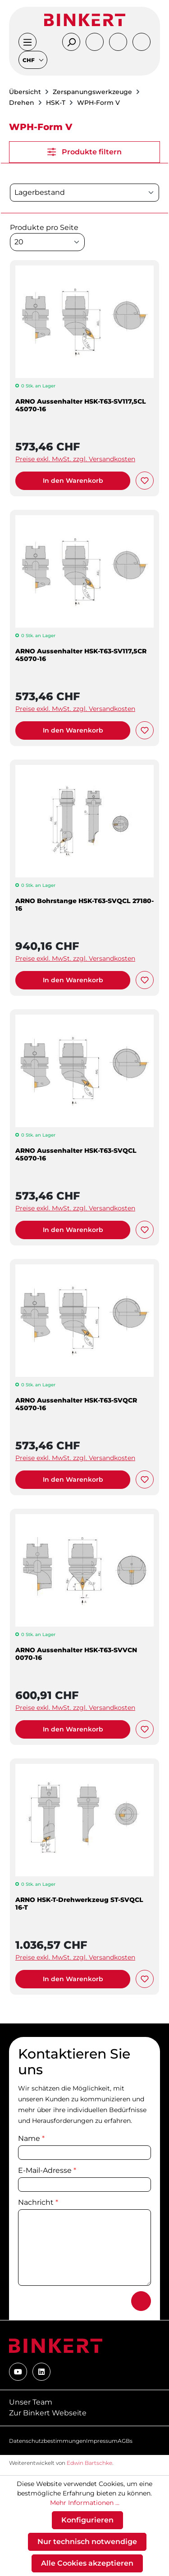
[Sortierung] (84, 193)
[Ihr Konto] (95, 42)
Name (31, 2138)
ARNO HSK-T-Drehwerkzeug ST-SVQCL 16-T (79, 1903)
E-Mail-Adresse (47, 2170)
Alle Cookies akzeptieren (87, 2563)
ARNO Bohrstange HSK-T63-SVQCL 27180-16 (84, 905)
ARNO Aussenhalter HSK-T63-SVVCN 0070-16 (76, 1654)
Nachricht (38, 2202)
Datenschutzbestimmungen (47, 2440)
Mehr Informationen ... (84, 2503)
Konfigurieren (87, 2520)
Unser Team (30, 2402)
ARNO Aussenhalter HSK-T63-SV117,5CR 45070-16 (80, 655)
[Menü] (27, 42)
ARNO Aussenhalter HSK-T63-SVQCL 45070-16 (76, 1154)
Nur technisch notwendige (87, 2541)
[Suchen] (71, 42)
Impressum (102, 2440)
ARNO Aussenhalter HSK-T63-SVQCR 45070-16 (76, 1404)
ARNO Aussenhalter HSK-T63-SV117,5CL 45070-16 (80, 405)
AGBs (125, 2440)
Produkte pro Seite (44, 227)
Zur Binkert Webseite (48, 2413)
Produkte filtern (84, 152)
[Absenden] (141, 2301)
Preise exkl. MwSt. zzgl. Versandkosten (75, 459)
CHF (29, 60)
